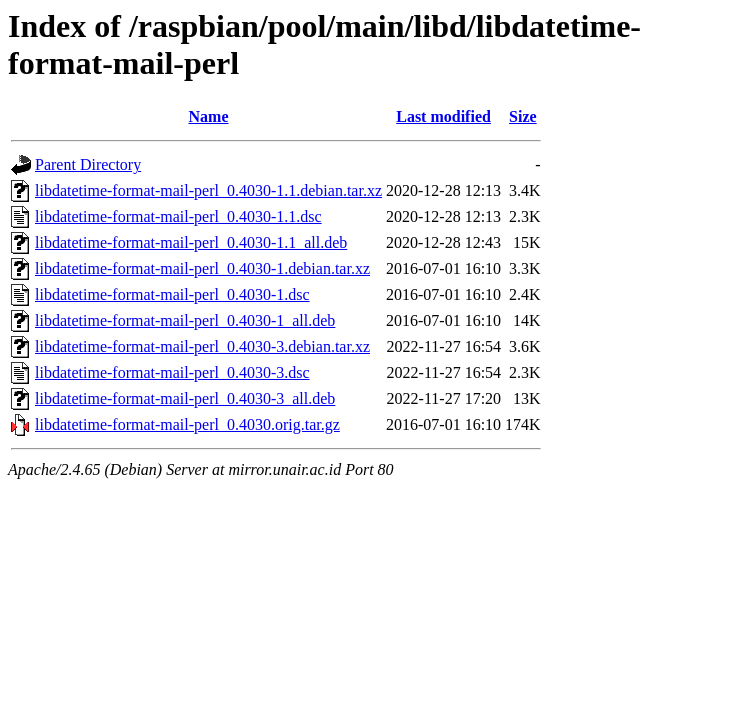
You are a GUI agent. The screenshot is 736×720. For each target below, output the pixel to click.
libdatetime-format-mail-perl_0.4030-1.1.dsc (178, 216)
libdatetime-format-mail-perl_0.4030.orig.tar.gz (187, 424)
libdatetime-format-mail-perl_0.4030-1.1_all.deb (191, 242)
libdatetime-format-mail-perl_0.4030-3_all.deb (185, 398)
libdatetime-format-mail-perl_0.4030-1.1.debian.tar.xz (208, 190)
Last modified (443, 116)
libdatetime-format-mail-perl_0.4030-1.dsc (172, 294)
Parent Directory (88, 164)
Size (523, 116)
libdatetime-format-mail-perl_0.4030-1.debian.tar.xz (202, 268)
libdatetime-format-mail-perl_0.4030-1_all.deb (185, 320)
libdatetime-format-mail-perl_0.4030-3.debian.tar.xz (202, 346)
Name (209, 116)
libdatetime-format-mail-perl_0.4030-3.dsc (172, 372)
